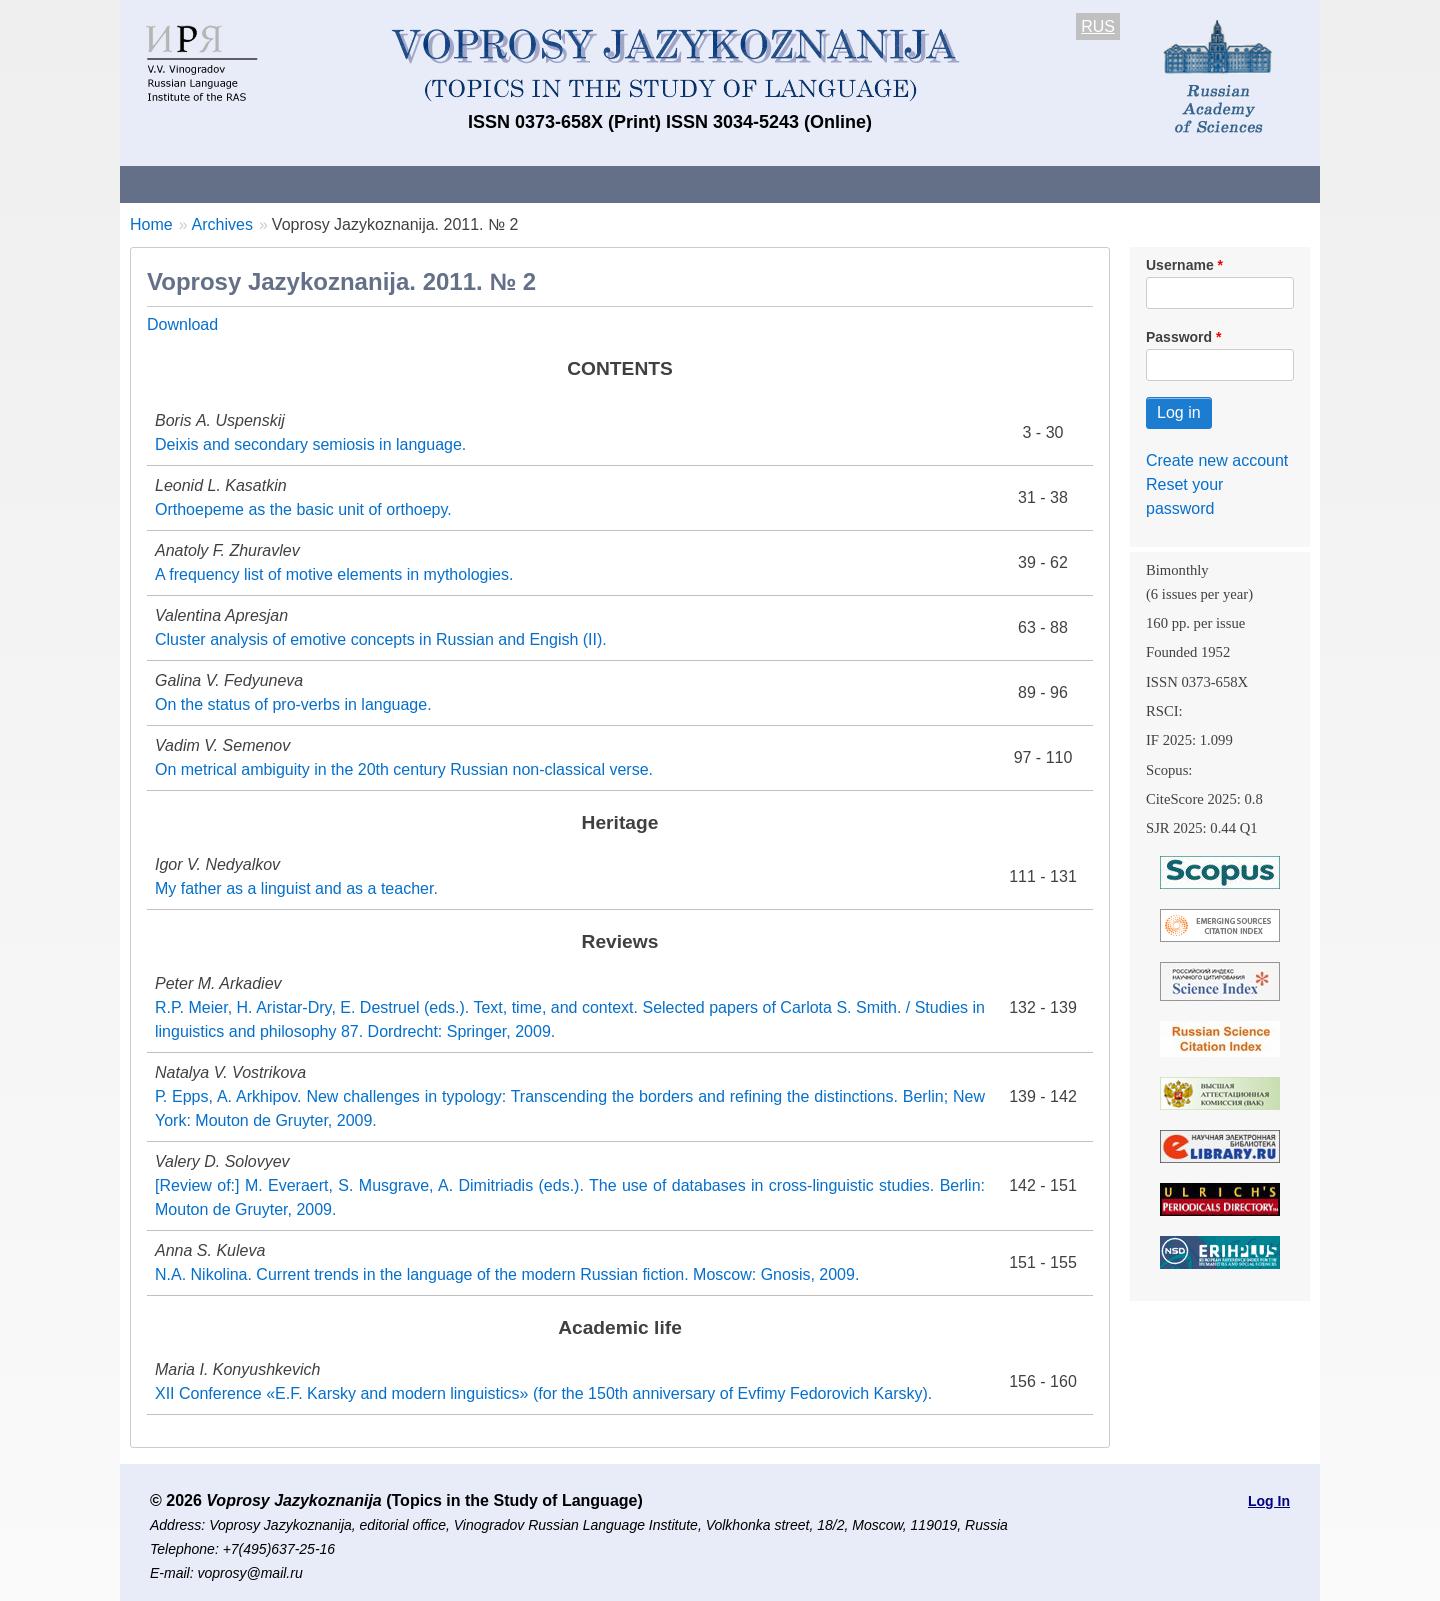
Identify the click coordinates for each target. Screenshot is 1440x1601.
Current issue (682, 183)
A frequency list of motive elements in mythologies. (334, 574)
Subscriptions (920, 183)
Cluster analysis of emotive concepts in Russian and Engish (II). (381, 639)
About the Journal (202, 183)
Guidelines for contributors (502, 183)
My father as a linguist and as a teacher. (296, 888)
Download (182, 324)
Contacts (336, 183)
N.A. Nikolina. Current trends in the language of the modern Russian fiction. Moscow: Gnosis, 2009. (507, 1274)
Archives (800, 183)
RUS (1098, 26)
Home (151, 224)
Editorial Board (1060, 183)
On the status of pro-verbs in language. (293, 704)
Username (1180, 265)
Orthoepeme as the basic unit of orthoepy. (303, 509)
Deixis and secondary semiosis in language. (310, 444)
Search (1178, 183)
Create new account (1217, 460)
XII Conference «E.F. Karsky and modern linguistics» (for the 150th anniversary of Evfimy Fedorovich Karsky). (543, 1393)
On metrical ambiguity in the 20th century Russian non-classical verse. (404, 769)
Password (1179, 337)
